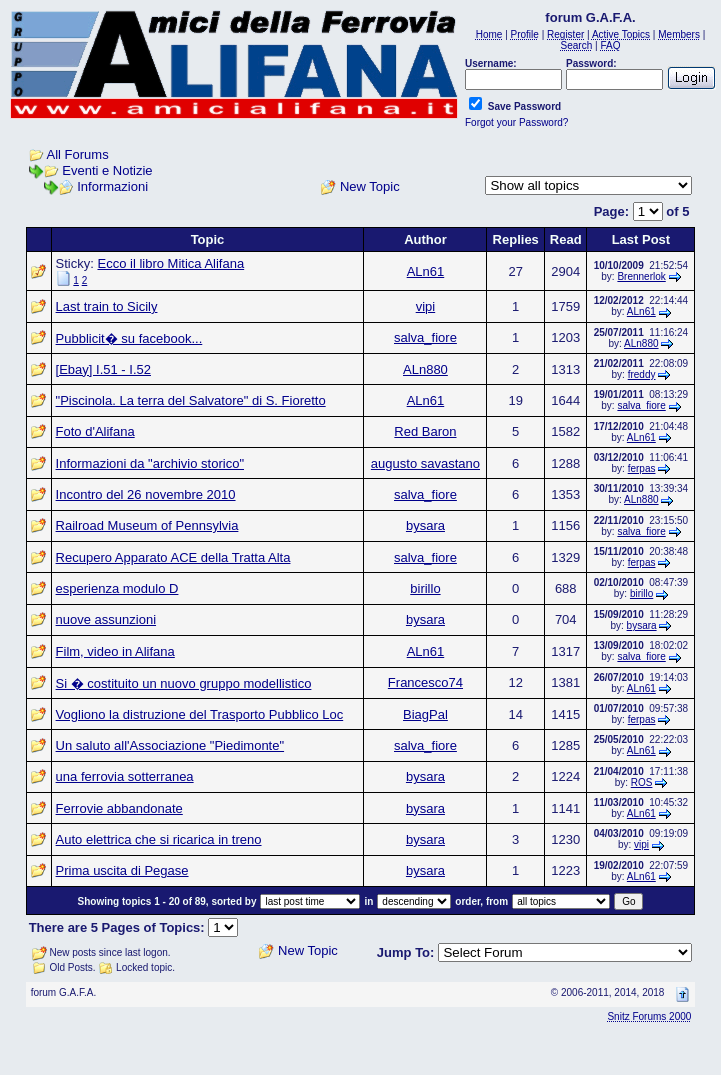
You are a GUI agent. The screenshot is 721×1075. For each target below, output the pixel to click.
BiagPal (425, 714)
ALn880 (641, 343)
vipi (426, 306)
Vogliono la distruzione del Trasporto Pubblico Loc (200, 714)
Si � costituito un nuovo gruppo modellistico (184, 683)
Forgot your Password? (516, 122)
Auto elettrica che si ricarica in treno (159, 839)
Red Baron (425, 431)
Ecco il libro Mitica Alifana (170, 263)
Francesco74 (425, 682)
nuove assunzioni (106, 619)
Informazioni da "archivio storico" (150, 463)
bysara (425, 525)
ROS (642, 782)
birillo (425, 588)
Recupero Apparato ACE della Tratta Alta (173, 557)
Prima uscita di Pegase (122, 870)
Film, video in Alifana (115, 651)
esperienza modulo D (117, 588)
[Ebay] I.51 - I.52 (103, 369)
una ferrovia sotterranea (125, 776)
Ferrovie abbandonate (119, 808)
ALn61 (426, 271)
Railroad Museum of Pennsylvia (147, 525)
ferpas (642, 468)
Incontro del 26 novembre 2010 (146, 494)
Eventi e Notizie (107, 170)
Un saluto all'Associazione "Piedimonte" (170, 745)
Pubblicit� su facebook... (129, 338)
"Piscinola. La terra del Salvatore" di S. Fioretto (191, 400)
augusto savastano (425, 463)
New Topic (370, 186)
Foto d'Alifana (95, 431)
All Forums (78, 154)
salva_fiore (425, 337)
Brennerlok (641, 276)
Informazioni (112, 186)
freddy (642, 374)
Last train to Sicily (107, 306)
